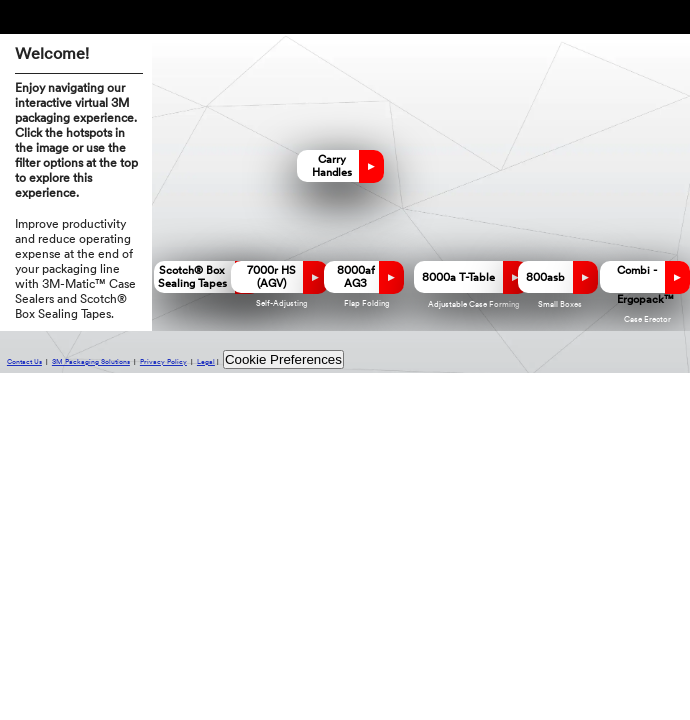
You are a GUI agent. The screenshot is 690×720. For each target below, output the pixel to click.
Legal (206, 362)
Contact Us (24, 362)
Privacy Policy (163, 362)
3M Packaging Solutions (91, 362)
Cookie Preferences (283, 359)
